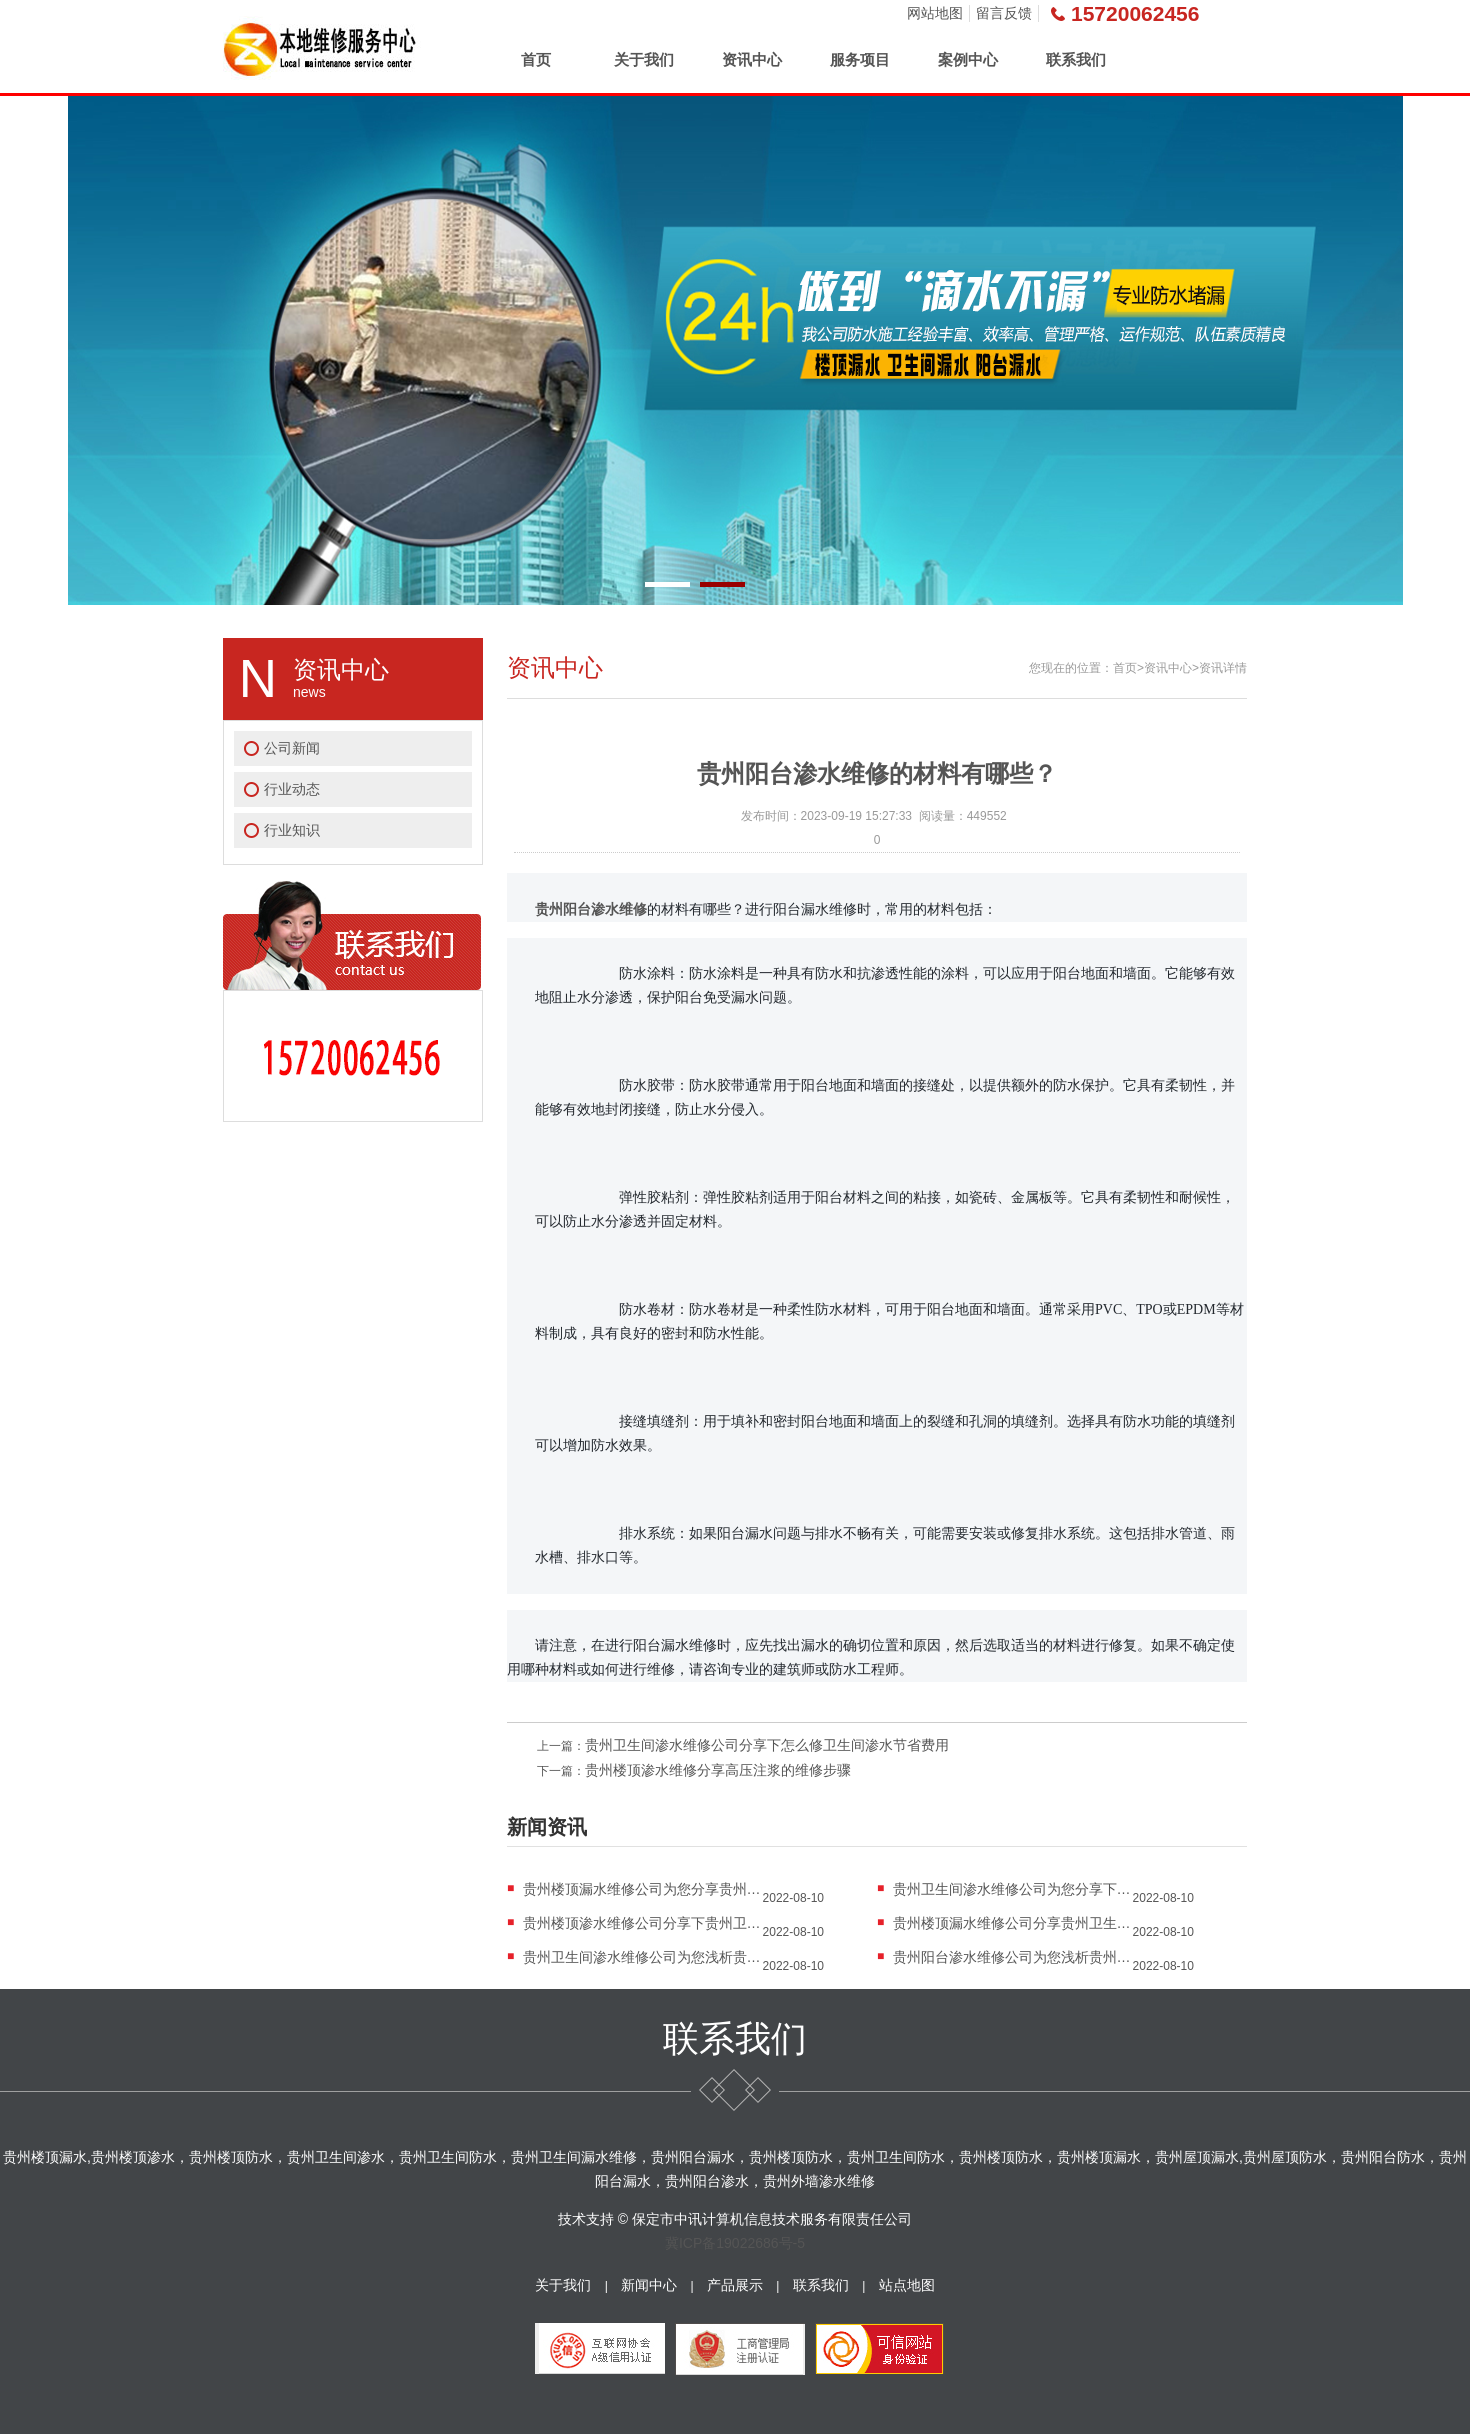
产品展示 (735, 2285)
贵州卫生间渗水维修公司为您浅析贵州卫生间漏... (643, 1957)
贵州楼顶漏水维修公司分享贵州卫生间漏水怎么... (1013, 1923)
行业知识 (292, 830)
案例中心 (968, 59)
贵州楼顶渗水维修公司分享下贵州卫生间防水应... (643, 1923)
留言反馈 (1004, 13)
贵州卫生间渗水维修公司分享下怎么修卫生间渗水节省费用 (767, 1745)
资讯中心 (752, 59)
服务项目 (860, 59)
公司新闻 (292, 748)
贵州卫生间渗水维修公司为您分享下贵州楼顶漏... (1013, 1889)
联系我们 (1076, 59)
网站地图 (935, 13)
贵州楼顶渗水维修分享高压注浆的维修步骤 (718, 1770)
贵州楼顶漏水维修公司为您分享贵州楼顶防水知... (643, 1889)
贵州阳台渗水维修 (591, 909)
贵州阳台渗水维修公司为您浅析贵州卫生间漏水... (1013, 1957)
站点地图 (907, 2285)
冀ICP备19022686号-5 (735, 2243)
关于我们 (644, 59)
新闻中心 (649, 2285)
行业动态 (292, 789)
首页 (536, 59)
